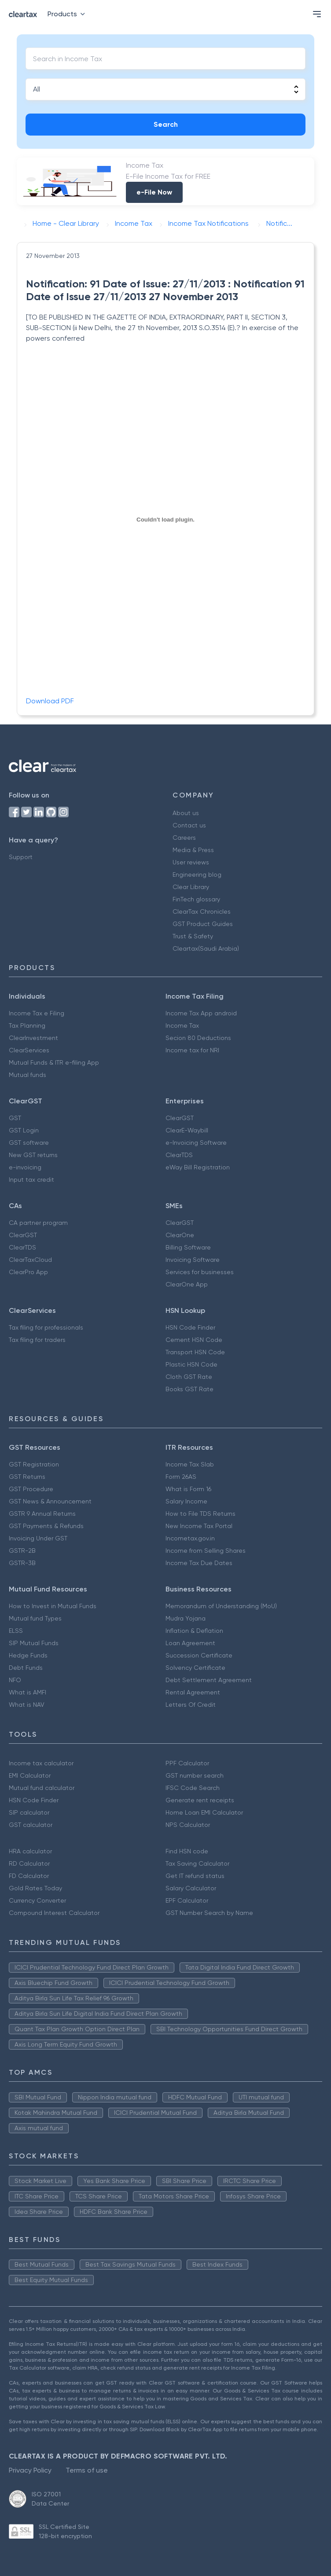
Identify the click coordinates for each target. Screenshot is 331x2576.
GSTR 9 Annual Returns (42, 1513)
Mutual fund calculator (41, 1787)
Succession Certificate (199, 1655)
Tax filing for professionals (46, 1327)
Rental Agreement (193, 1692)
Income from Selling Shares (206, 1550)
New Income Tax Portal (199, 1525)
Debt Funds (26, 1667)
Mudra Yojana (186, 1618)
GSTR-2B (22, 1550)
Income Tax (182, 1025)
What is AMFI (27, 1692)
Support (21, 856)
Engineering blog (197, 874)
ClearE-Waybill (187, 1130)
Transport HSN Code (195, 1352)
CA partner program (38, 1222)
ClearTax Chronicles (202, 911)
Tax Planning (27, 1025)
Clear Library (191, 886)
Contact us (189, 825)
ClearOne (180, 1234)
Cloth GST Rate (189, 1376)
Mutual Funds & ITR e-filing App (54, 1062)
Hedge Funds (28, 1655)
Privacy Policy (30, 2470)
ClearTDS (179, 1154)
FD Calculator (29, 1875)
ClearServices (29, 1050)
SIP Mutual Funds (34, 1642)
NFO (15, 1679)
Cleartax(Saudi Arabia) (206, 948)
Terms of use (87, 2470)
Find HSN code (187, 1851)
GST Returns (27, 1476)
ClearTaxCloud (30, 1259)
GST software (29, 1142)
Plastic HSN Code (191, 1364)
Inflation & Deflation (194, 1630)
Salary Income (186, 1501)
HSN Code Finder (190, 1327)
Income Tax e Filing (36, 1013)
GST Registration (34, 1464)
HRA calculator (30, 1851)
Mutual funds (27, 1074)
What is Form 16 (188, 1488)
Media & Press (193, 849)
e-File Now (154, 192)
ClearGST (180, 1117)
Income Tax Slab (190, 1464)
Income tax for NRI (192, 1050)
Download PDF (50, 701)
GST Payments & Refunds (46, 1525)
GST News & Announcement (50, 1501)
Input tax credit (31, 1179)
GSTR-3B (22, 1562)
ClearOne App (187, 1284)
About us (186, 812)
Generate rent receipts (200, 1800)
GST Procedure (31, 1488)
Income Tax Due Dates (199, 1562)
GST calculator (30, 1824)
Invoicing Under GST (38, 1538)
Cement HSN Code (194, 1339)
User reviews (191, 862)
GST (15, 1117)
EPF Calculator (187, 1900)
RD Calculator (29, 1863)
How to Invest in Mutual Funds (52, 1606)
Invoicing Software (193, 1259)
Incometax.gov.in (190, 1538)
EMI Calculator (30, 1775)
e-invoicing (25, 1167)
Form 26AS (181, 1476)
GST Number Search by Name (209, 1912)
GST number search (195, 1775)
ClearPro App (28, 1271)
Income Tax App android (201, 1013)
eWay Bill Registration (198, 1167)
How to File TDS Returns (200, 1513)
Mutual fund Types (35, 1618)
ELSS (16, 1630)
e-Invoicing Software (196, 1142)
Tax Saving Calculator (197, 1863)
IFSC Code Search (193, 1787)
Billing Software (188, 1247)
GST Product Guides (203, 923)
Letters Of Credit (191, 1704)
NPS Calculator (188, 1824)
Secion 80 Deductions (198, 1037)
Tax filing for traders (37, 1339)
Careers (184, 837)
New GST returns (33, 1154)
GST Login (24, 1130)
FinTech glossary (196, 899)
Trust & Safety (193, 936)
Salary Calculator (191, 1888)
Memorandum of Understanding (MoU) (221, 1606)
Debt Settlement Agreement (209, 1679)
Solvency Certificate (195, 1667)
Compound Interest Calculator (54, 1912)
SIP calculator (29, 1812)
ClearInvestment (33, 1037)
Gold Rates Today (35, 1888)
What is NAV (26, 1704)
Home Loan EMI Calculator (204, 1812)
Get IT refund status (195, 1875)
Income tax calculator (41, 1763)
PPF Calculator (187, 1763)
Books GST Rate (189, 1389)
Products (68, 14)
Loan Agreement (190, 1642)
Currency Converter (37, 1900)
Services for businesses (200, 1271)
